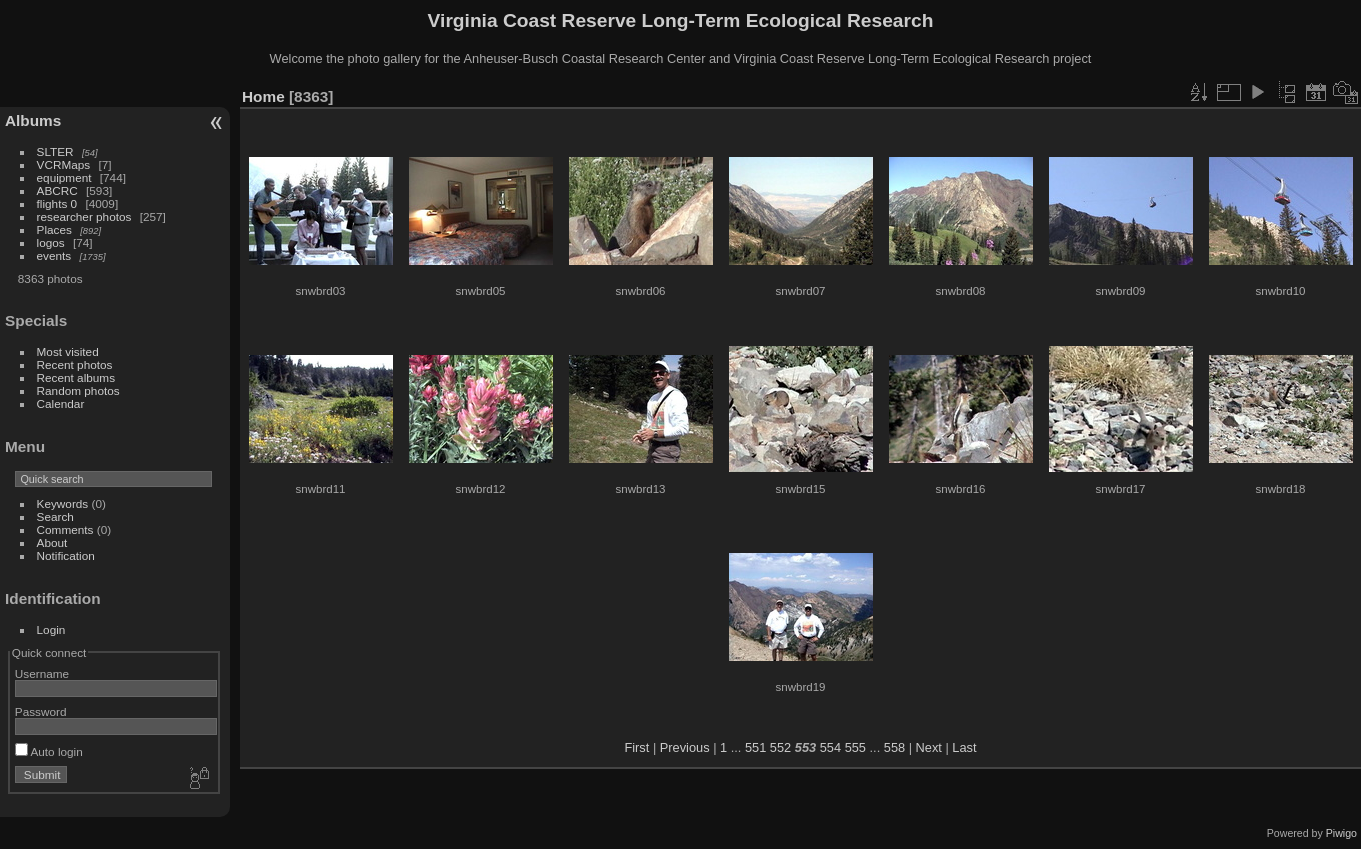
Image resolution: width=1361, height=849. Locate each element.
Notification (66, 555)
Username (42, 673)
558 (894, 747)
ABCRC (57, 190)
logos (51, 242)
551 (755, 747)
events (54, 255)
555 (855, 747)
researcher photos (84, 216)
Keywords (63, 503)
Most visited (68, 351)
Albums (33, 120)
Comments (65, 529)
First (636, 747)
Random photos (78, 390)
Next (929, 747)
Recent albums (76, 377)
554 (830, 747)
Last (964, 747)
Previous (685, 747)
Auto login (49, 751)
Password (41, 711)
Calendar (61, 403)
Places (54, 229)
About (52, 542)
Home (263, 96)
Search (55, 516)
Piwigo (1341, 833)
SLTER (55, 151)
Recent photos (75, 364)
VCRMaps (64, 164)
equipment (64, 177)
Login (51, 629)
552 (780, 747)
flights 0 (57, 203)
